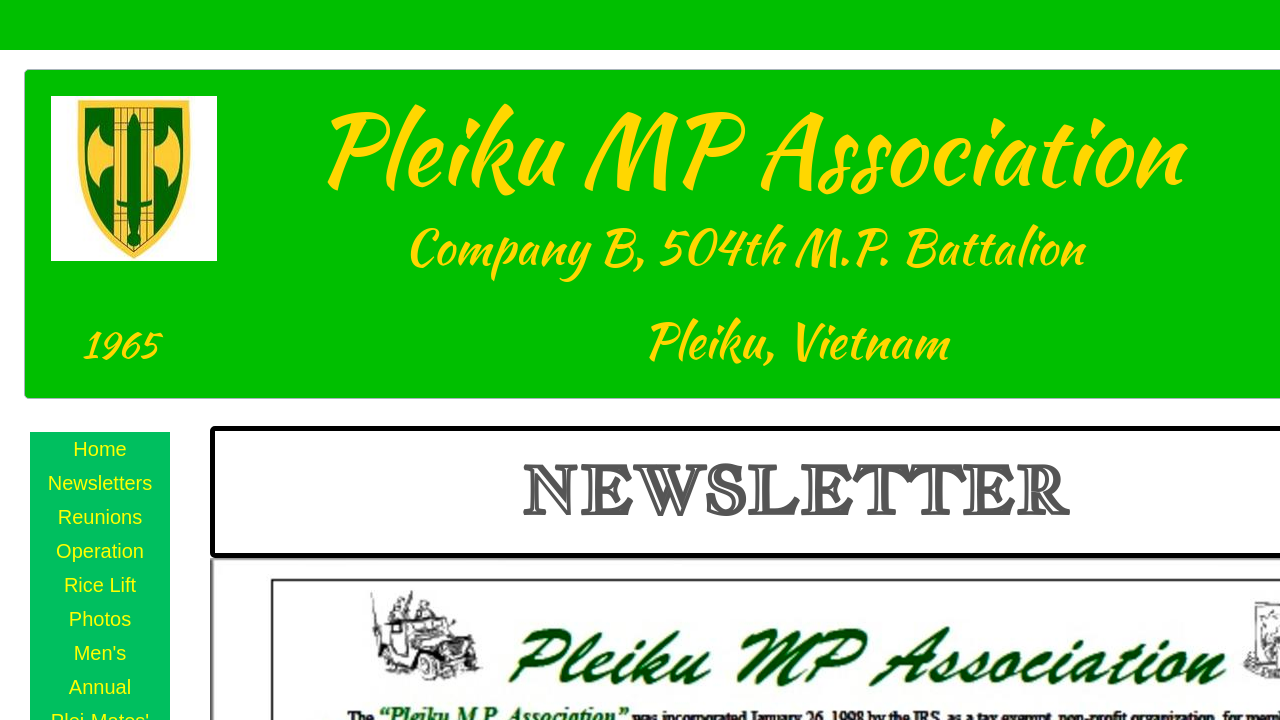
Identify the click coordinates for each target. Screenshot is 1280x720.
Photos (100, 619)
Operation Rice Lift (100, 568)
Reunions (100, 517)
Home (99, 449)
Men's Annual (100, 670)
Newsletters (100, 483)
